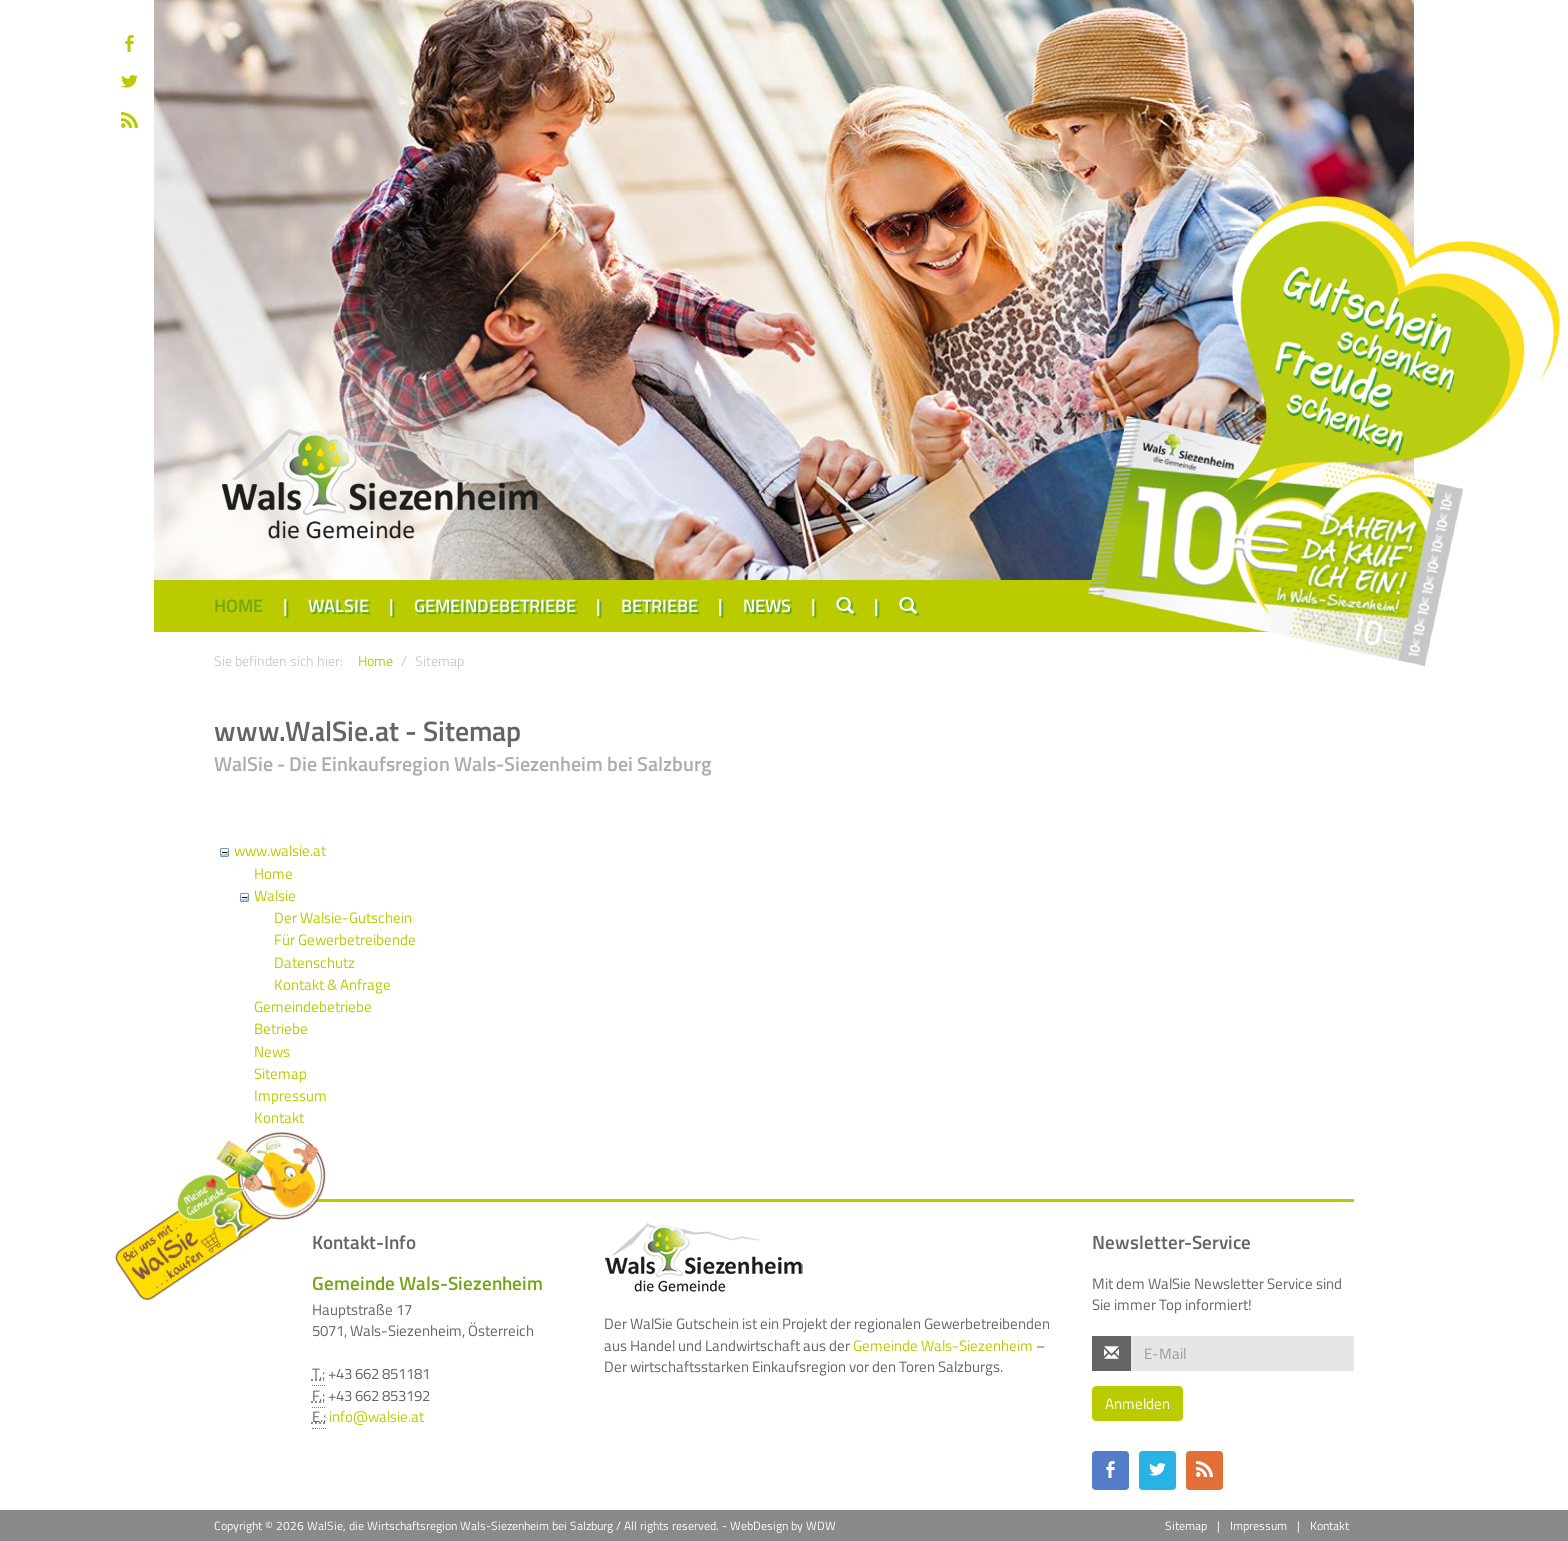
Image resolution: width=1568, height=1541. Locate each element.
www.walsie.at (280, 850)
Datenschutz (314, 962)
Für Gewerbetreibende (345, 939)
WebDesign (759, 1525)
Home (238, 605)
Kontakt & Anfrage (332, 984)
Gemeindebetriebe (495, 605)
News (767, 605)
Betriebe (659, 605)
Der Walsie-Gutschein (343, 917)
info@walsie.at (376, 1416)
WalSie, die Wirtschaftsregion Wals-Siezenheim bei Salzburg (460, 1525)
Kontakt (1329, 1525)
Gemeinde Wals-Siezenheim (943, 1345)
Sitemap (280, 1073)
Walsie (338, 605)
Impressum (290, 1095)
